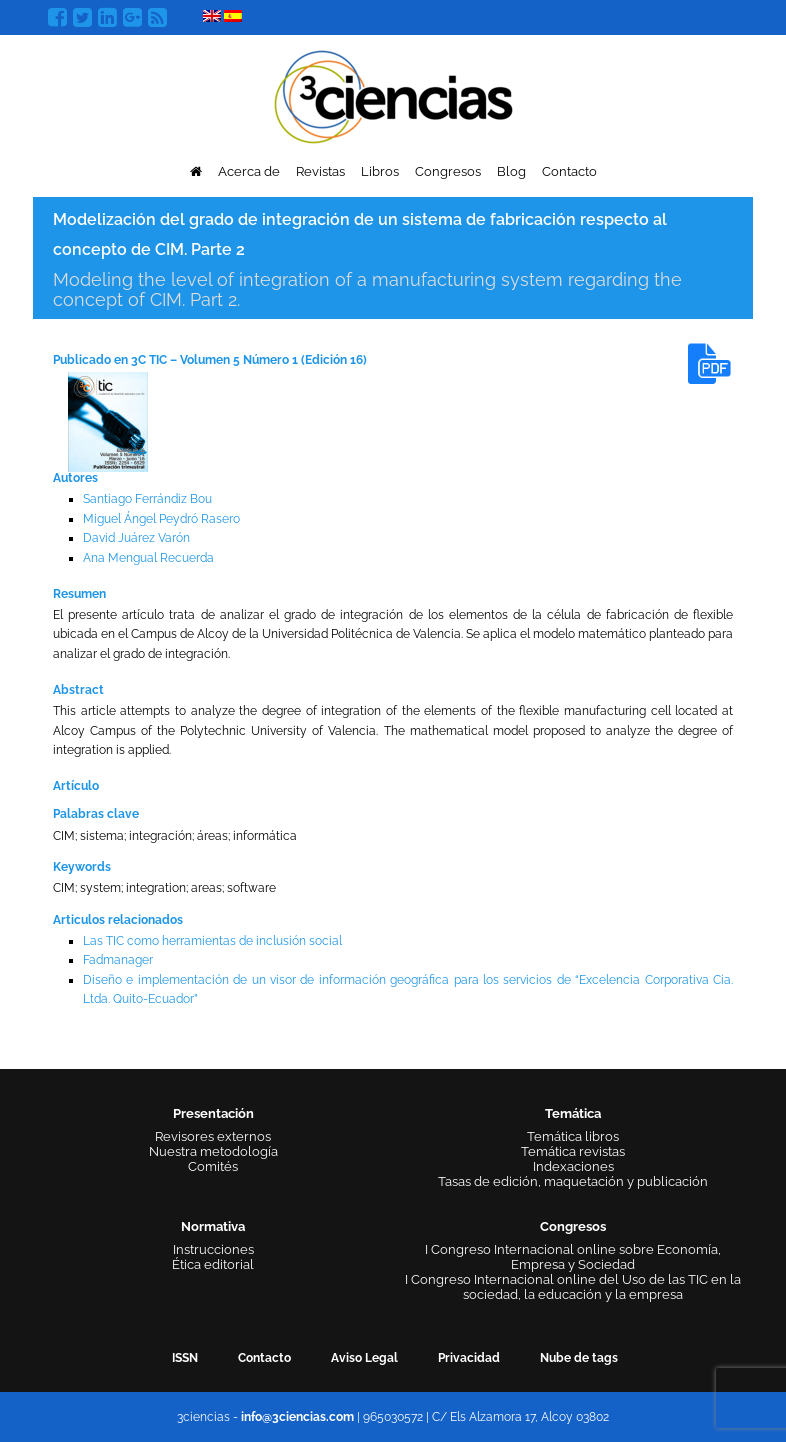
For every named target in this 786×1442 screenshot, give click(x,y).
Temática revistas (573, 1151)
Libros (380, 171)
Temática (573, 1113)
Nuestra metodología (213, 1151)
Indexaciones (573, 1166)
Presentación (213, 1113)
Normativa (213, 1226)
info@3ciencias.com (297, 1417)
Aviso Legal (364, 1358)
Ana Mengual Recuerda (148, 558)
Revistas (320, 171)
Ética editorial (213, 1264)
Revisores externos (213, 1136)
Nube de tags (579, 1358)
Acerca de (249, 171)
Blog (511, 171)
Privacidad (469, 1358)
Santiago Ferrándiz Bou (147, 499)
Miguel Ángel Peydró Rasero (161, 519)
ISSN (185, 1358)
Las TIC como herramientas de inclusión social (212, 941)
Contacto (569, 171)
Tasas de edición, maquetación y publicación (573, 1181)
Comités (213, 1166)
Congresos (448, 171)
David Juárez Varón (136, 538)
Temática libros (573, 1136)
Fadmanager (118, 960)
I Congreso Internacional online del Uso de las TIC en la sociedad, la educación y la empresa (573, 1287)
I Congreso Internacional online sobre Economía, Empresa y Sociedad (573, 1257)
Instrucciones (213, 1249)
